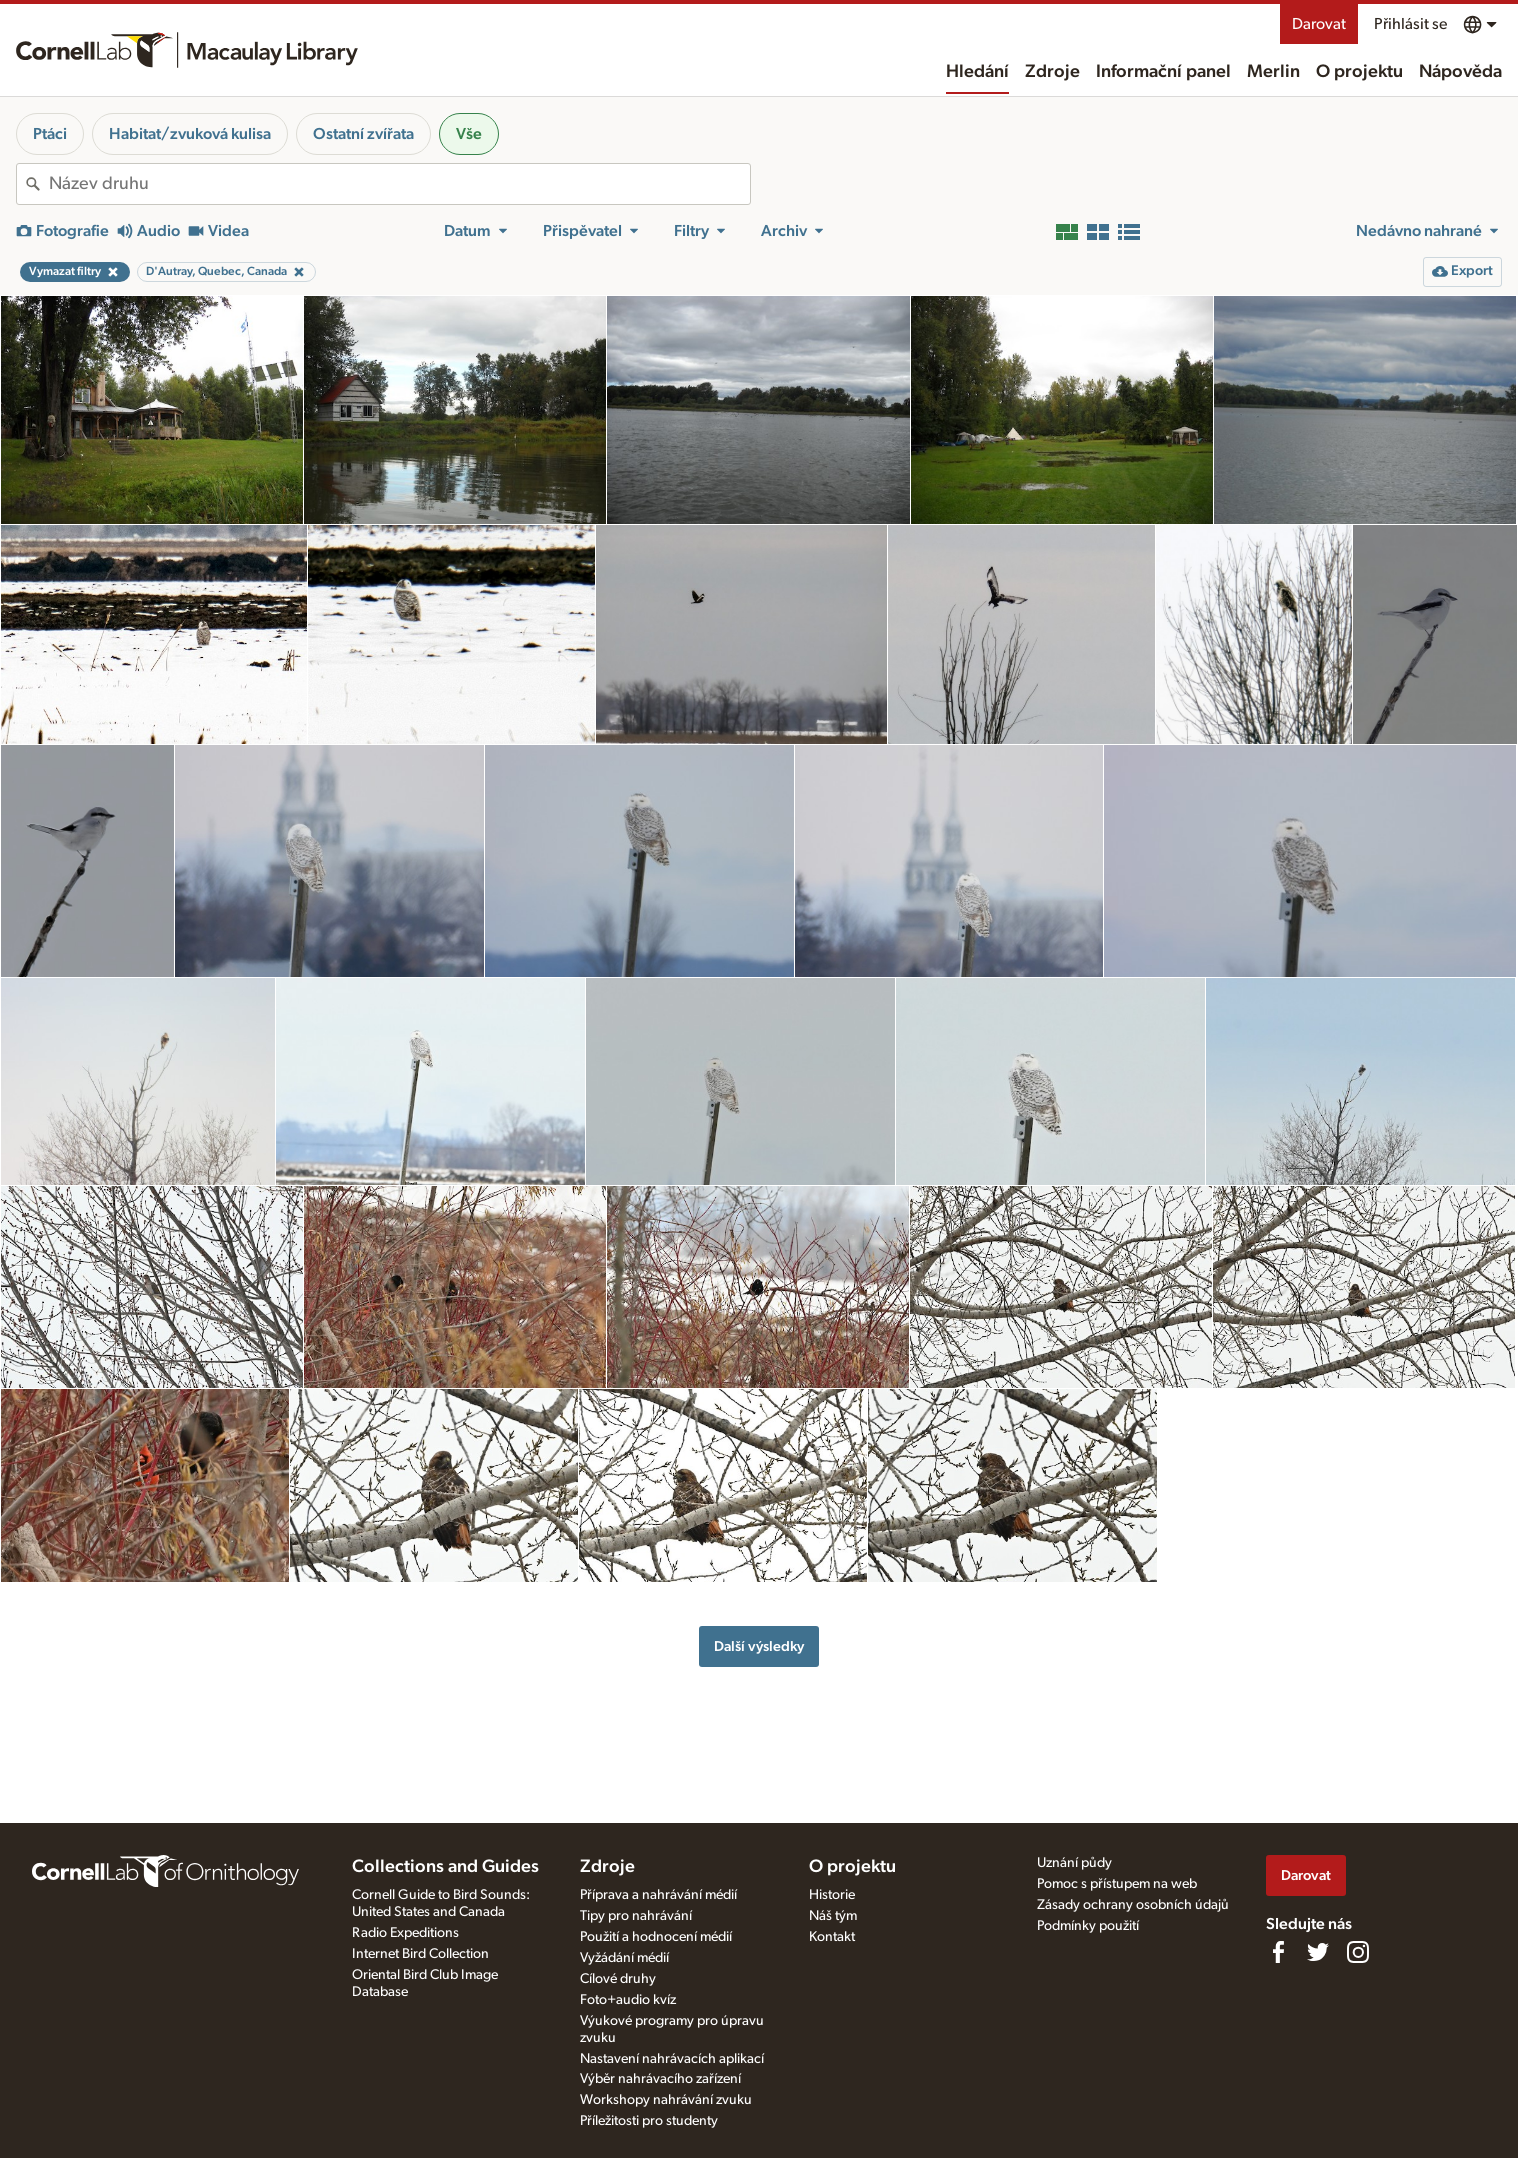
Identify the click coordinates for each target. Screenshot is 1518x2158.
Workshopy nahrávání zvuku (666, 2100)
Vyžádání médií (624, 1958)
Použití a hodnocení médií (656, 1937)
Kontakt (832, 1937)
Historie (832, 1895)
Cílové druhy (618, 1979)
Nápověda (1460, 72)
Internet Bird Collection (420, 1954)
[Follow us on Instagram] (1358, 1952)
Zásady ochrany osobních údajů (1133, 1905)
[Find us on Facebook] (1278, 1952)
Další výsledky (759, 1646)
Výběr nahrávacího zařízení (660, 2079)
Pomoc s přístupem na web (1117, 1884)
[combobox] (399, 184)
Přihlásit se (1410, 24)
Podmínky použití (1088, 1926)
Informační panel (1163, 72)
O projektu (1359, 72)
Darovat (1319, 24)
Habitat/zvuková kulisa (190, 134)
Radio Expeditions (405, 1933)
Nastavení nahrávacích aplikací (672, 2059)
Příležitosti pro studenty (649, 2121)
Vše (469, 134)
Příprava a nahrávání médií (658, 1895)
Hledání (977, 72)
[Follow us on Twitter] (1318, 1952)
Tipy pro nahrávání (636, 1916)
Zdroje (1052, 72)
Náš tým (833, 1916)
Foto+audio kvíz (628, 2000)
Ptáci (50, 134)
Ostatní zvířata (363, 134)
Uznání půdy (1074, 1863)
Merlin (1273, 72)
